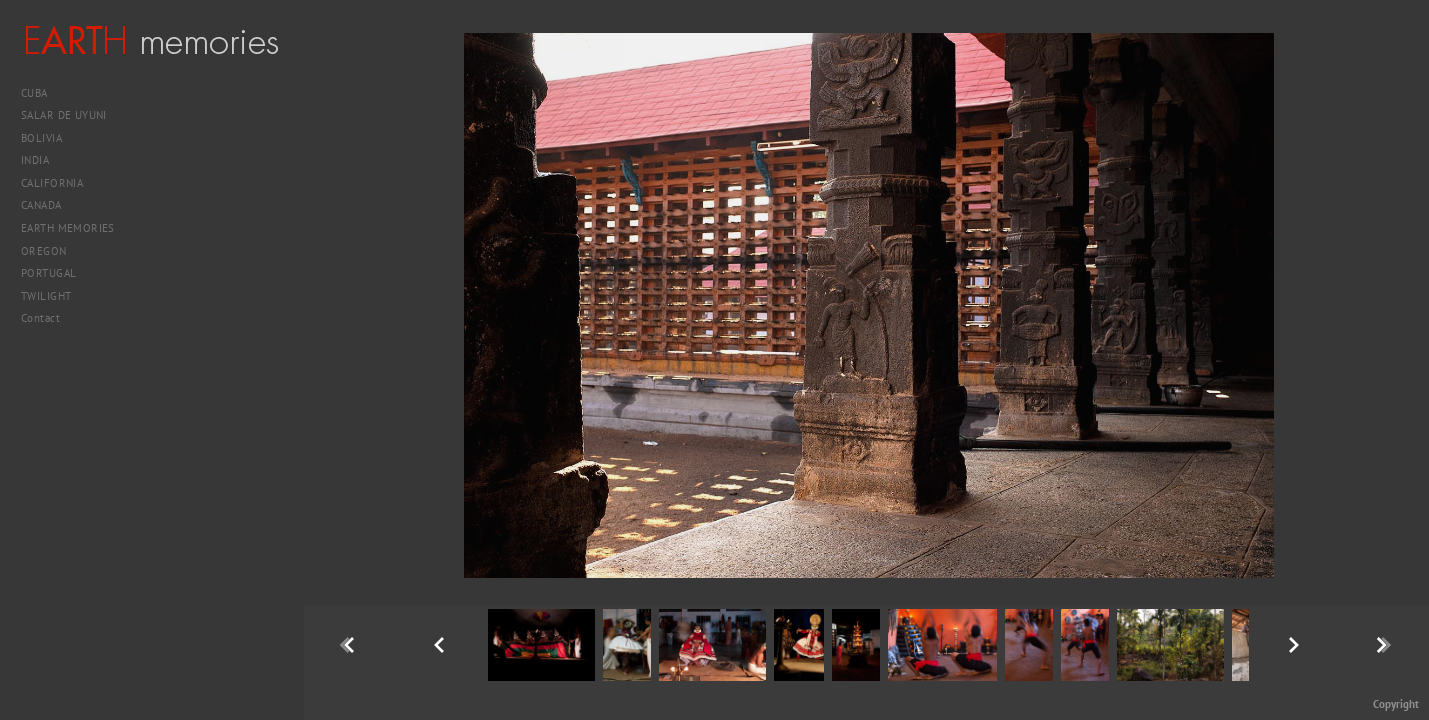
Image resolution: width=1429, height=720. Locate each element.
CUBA (41, 93)
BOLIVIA (49, 138)
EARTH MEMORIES (68, 228)
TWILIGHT (46, 296)
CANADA (48, 205)
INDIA (42, 160)
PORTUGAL (56, 273)
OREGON (44, 251)
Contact (40, 318)
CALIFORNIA (59, 183)
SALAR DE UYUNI (71, 115)
